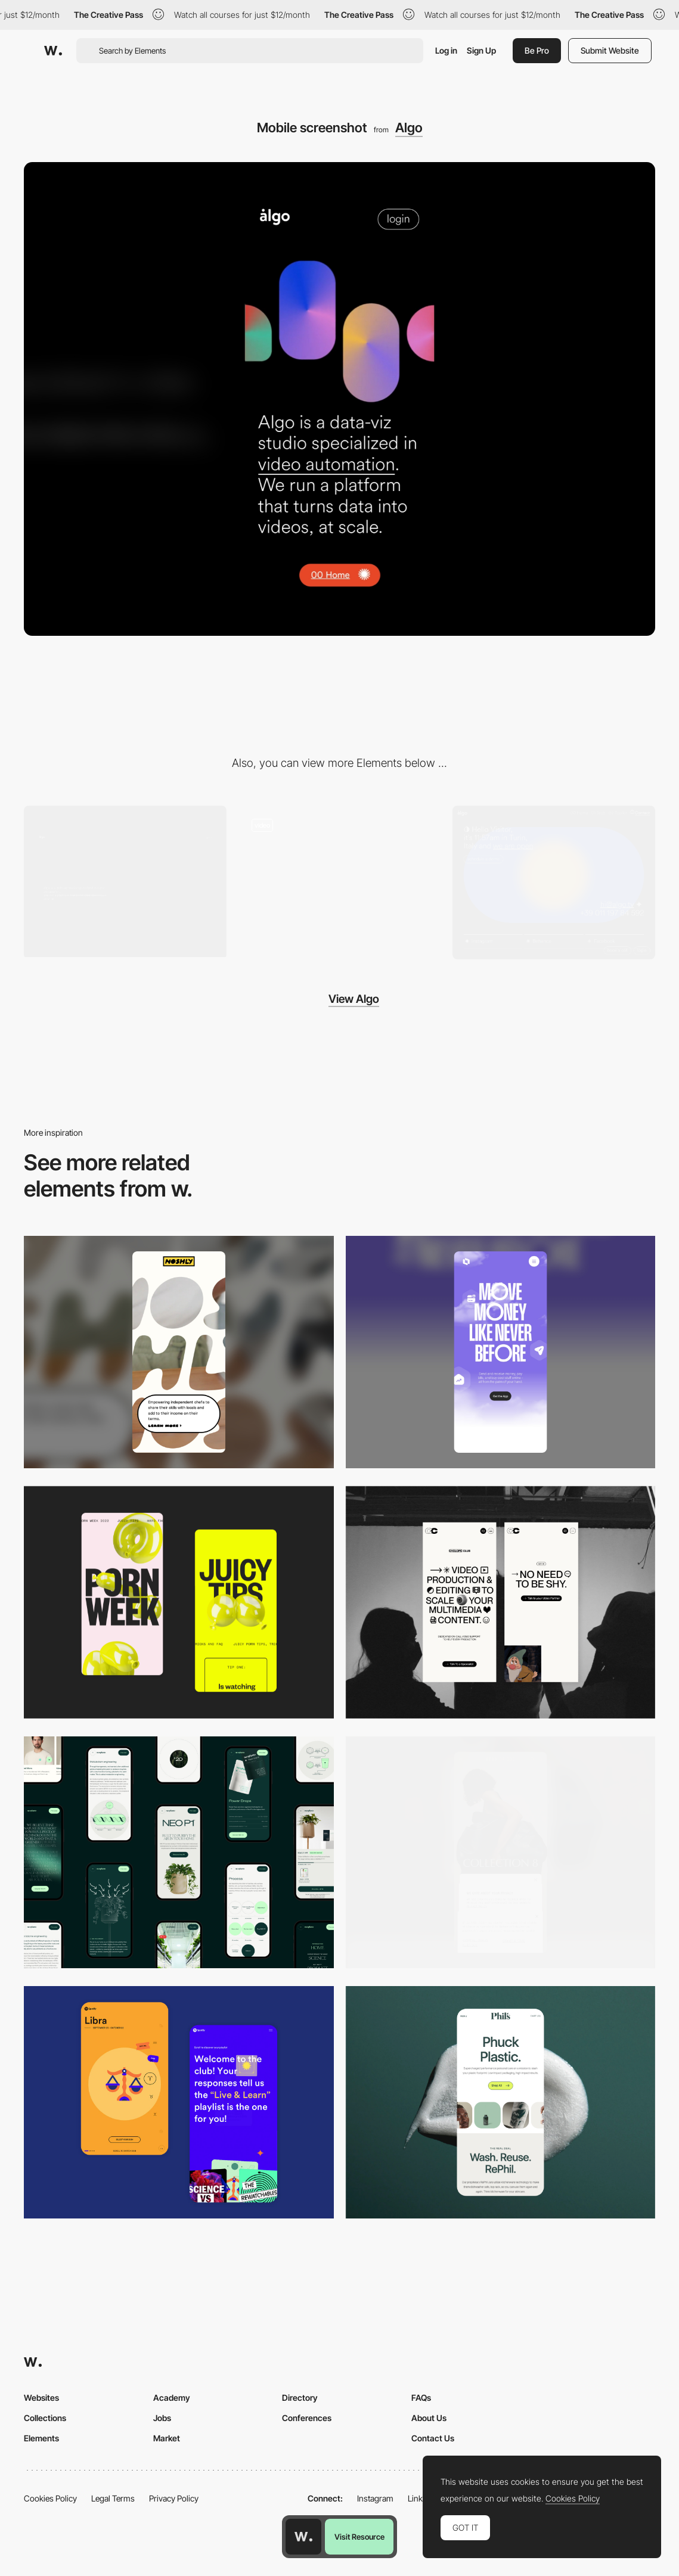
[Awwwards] (53, 50)
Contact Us (432, 2436)
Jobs (162, 2415)
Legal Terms (113, 2496)
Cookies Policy (50, 2496)
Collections (45, 2415)
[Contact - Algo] (553, 882)
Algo (409, 127)
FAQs (421, 2395)
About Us (429, 2415)
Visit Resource (359, 2536)
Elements (41, 2436)
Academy (171, 2395)
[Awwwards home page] (303, 2537)
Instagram (375, 2496)
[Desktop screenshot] (125, 882)
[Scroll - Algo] (339, 882)
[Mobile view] (179, 1600)
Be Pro (537, 50)
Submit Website (610, 50)
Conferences (306, 2415)
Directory (300, 2395)
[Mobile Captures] (179, 2100)
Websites (41, 2395)
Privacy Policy (174, 2496)
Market (166, 2436)
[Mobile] (179, 1349)
